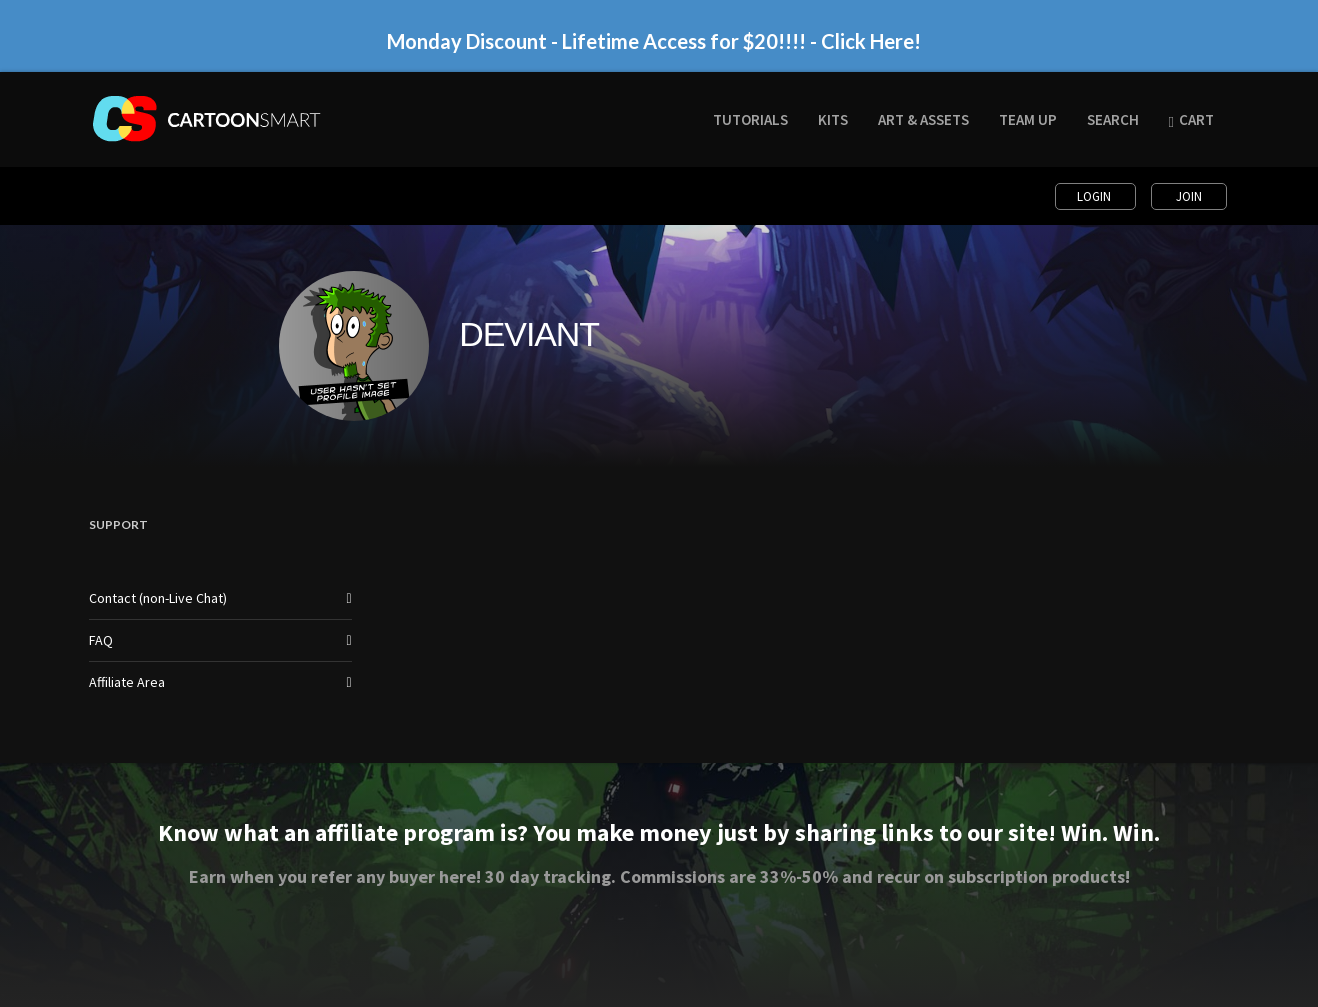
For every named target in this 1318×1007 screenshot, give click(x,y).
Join (1189, 196)
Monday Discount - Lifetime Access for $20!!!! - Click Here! (654, 41)
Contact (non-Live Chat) (158, 598)
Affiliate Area (127, 682)
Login (1095, 196)
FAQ (101, 640)
